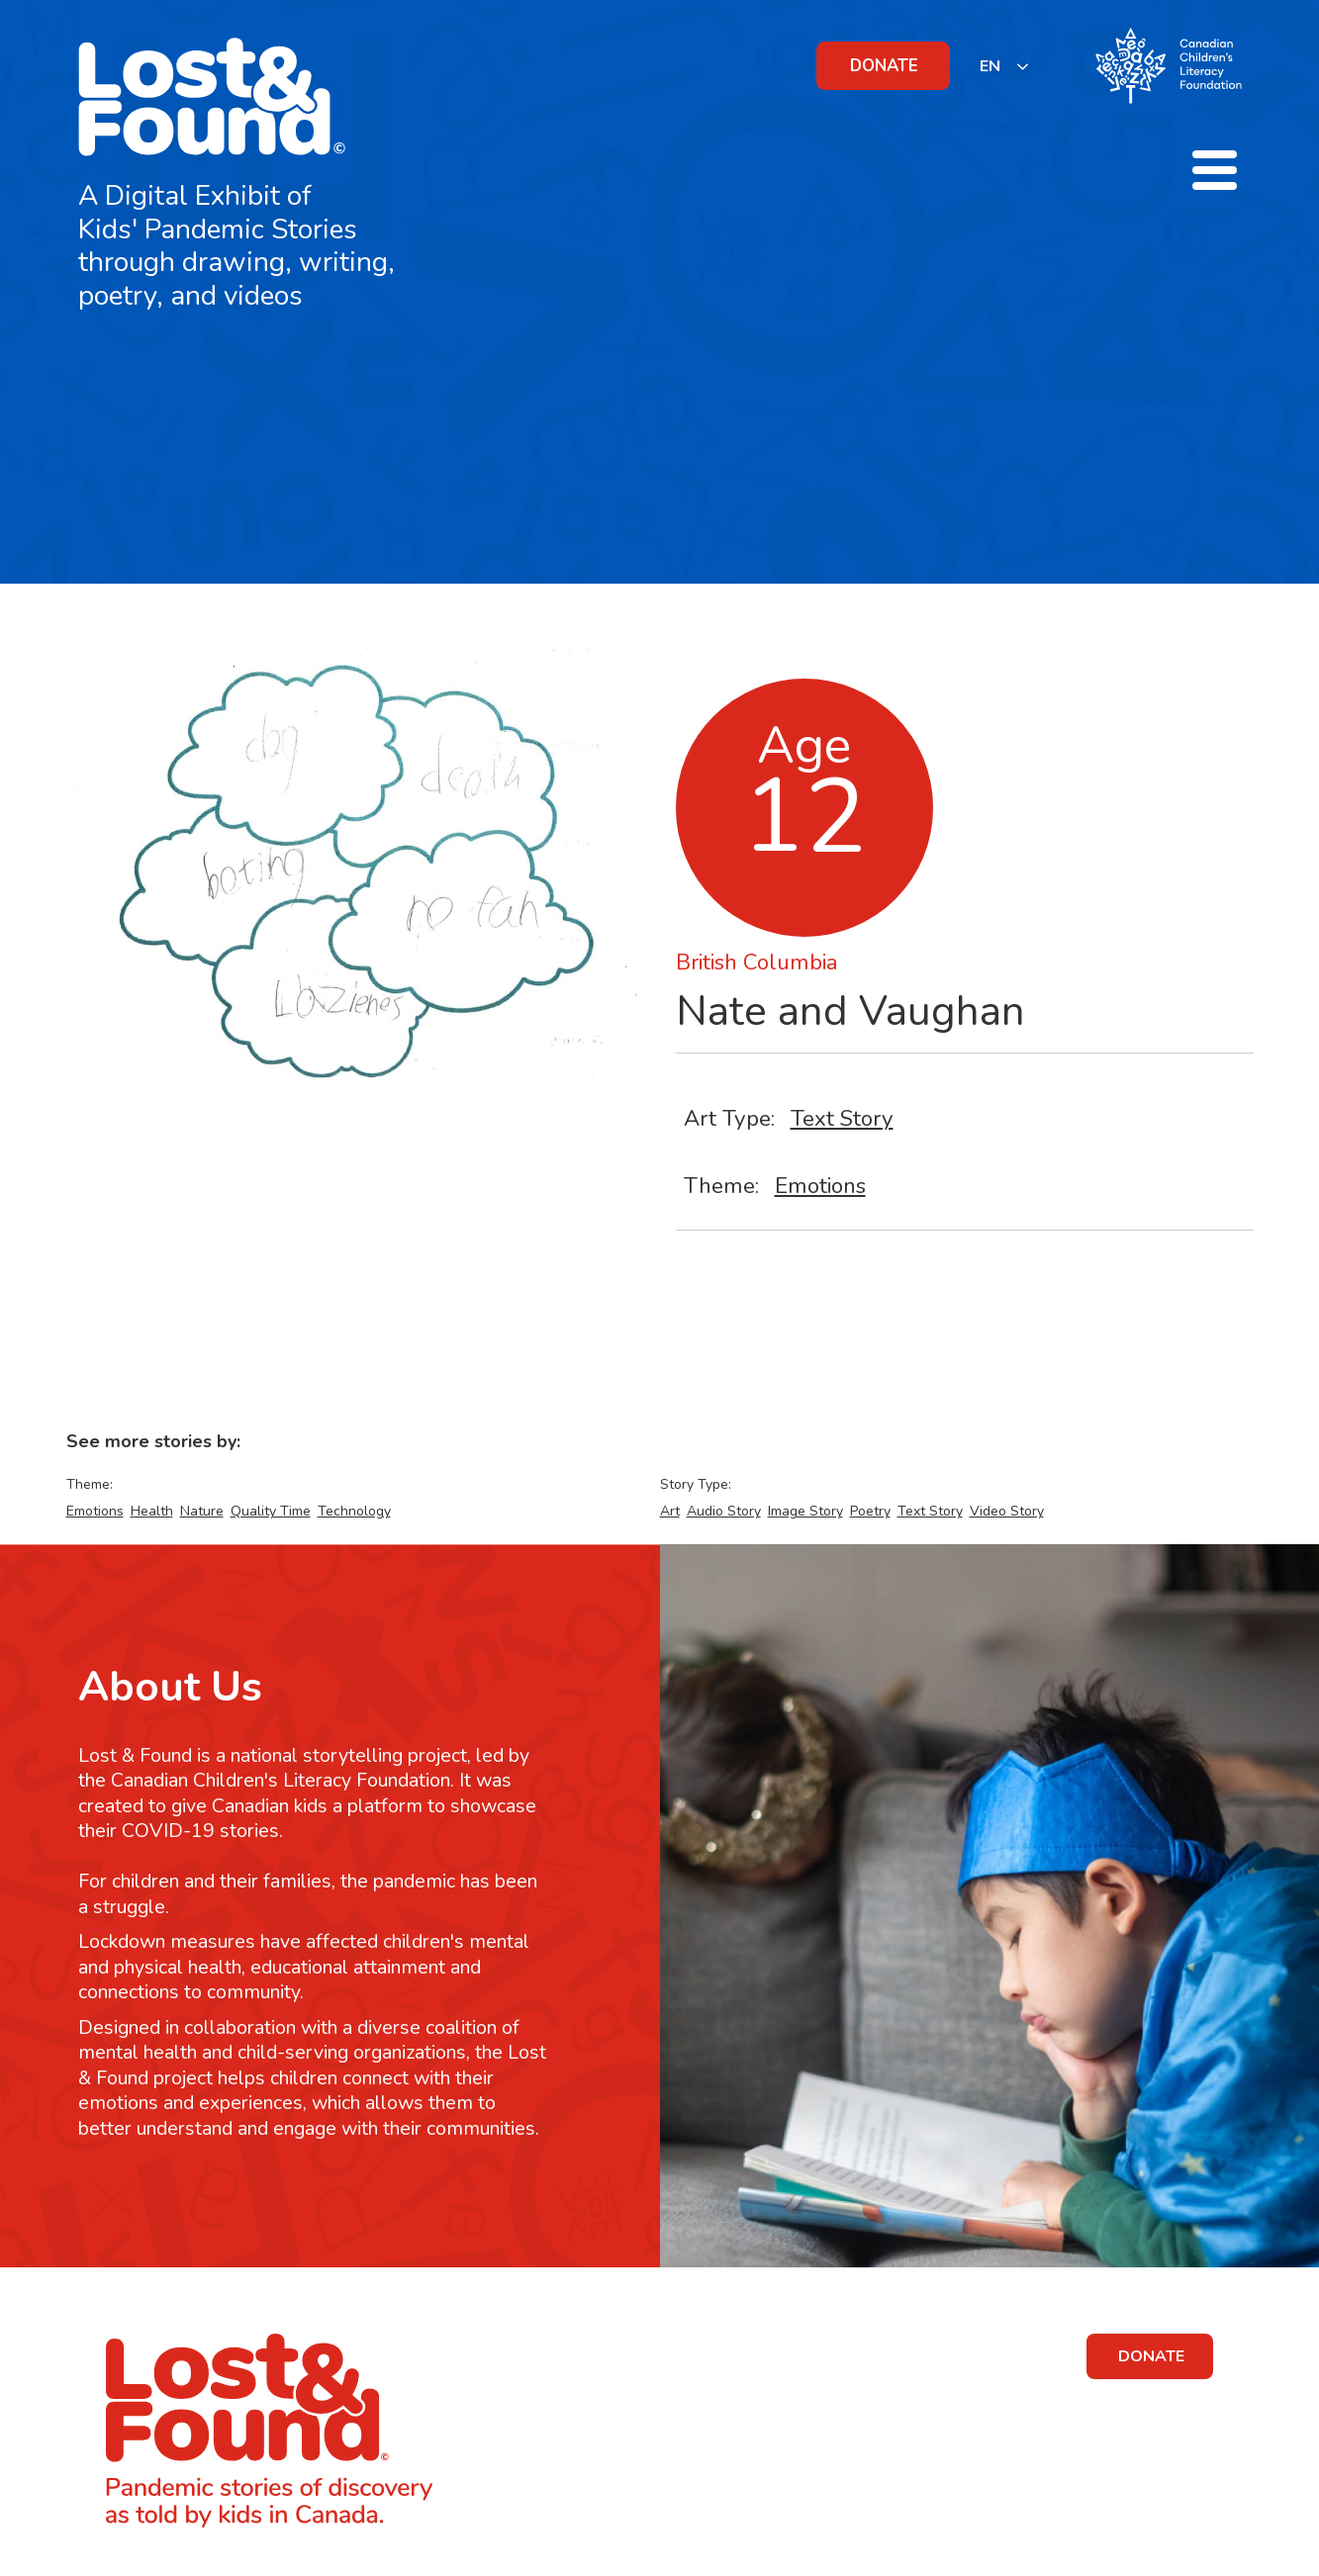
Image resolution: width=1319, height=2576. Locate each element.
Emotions (820, 1185)
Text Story (842, 1118)
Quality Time (271, 1511)
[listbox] (1005, 65)
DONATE (884, 65)
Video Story (1007, 1511)
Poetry (870, 1511)
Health (152, 1511)
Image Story (805, 1511)
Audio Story (724, 1511)
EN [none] (990, 66)
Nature (202, 1511)
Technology (354, 1511)
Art (670, 1511)
